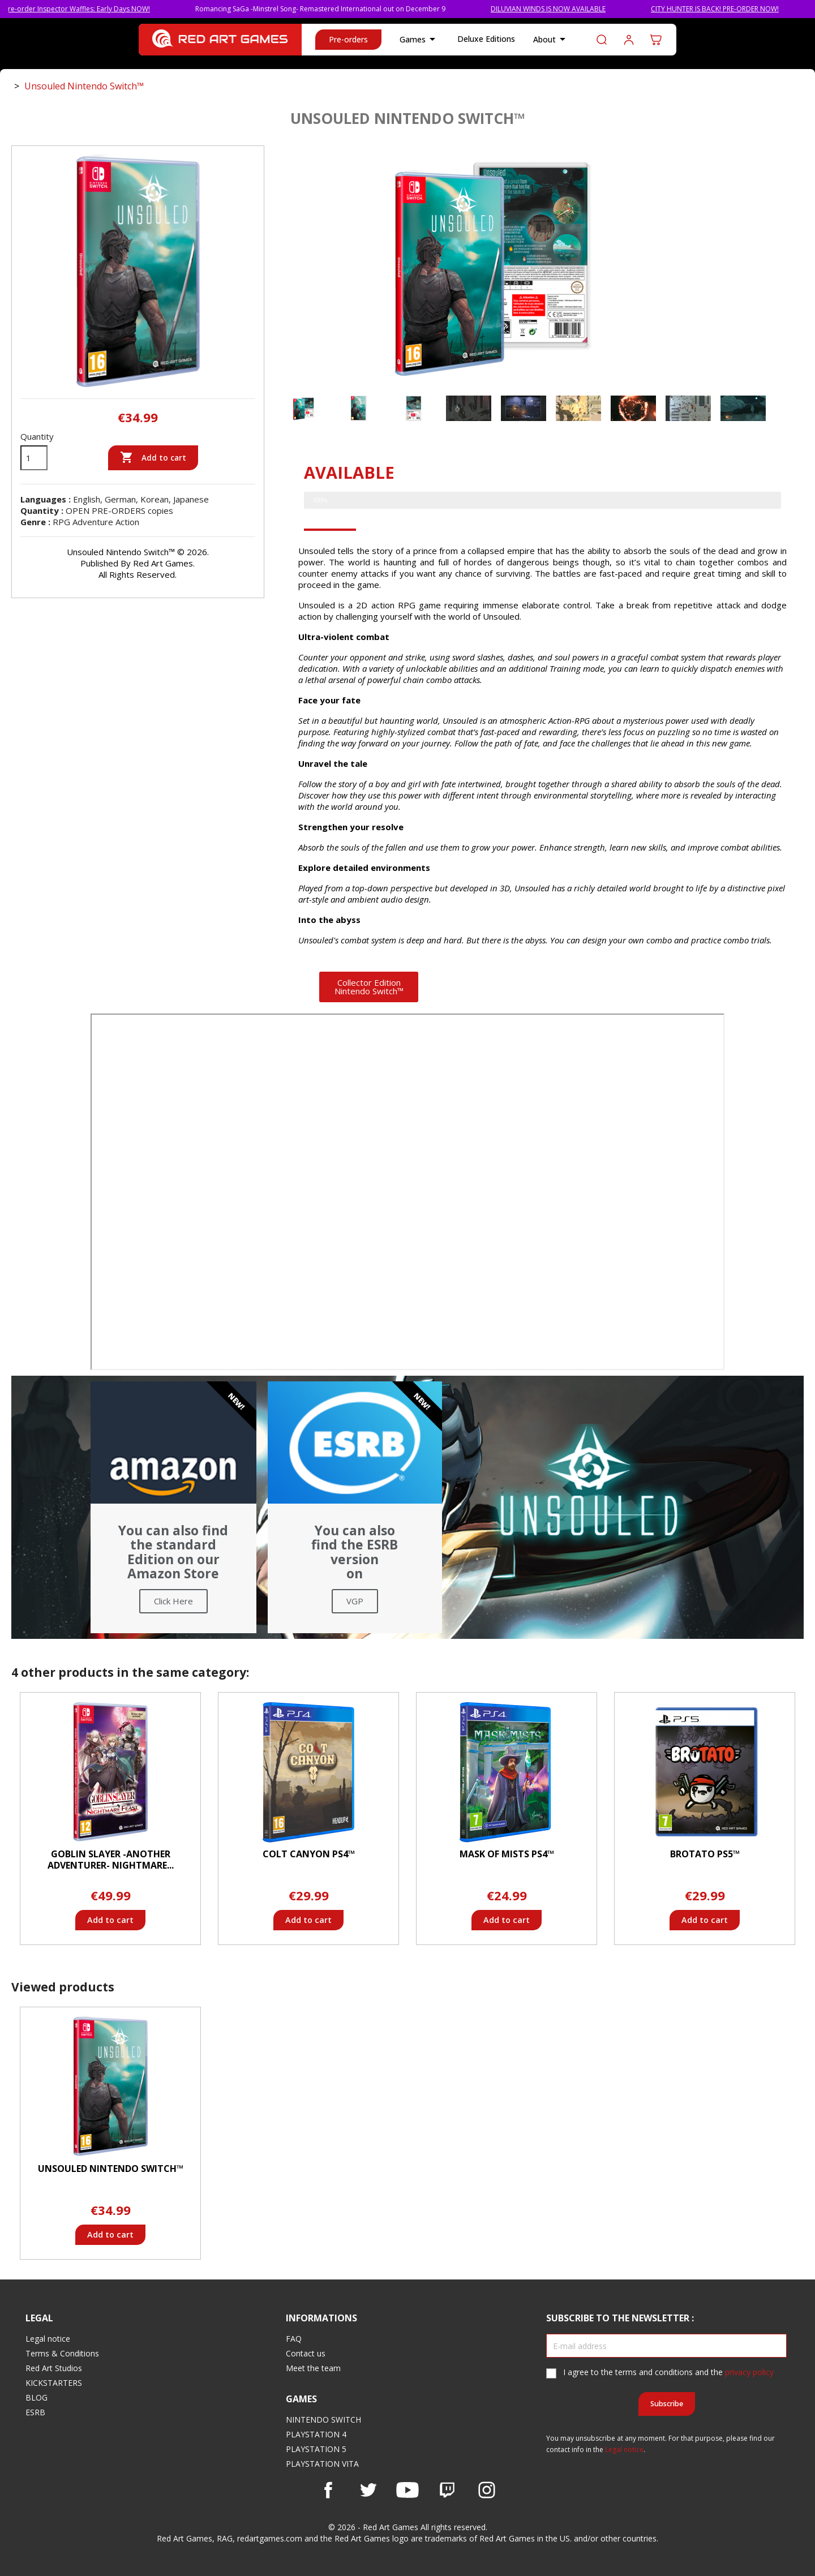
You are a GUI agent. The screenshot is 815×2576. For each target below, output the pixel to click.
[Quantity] (34, 457)
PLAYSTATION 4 (316, 2434)
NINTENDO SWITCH (323, 2419)
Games (419, 39)
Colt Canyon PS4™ (309, 1854)
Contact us (305, 2353)
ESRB (35, 2412)
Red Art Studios (53, 2368)
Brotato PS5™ (705, 1854)
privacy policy (749, 2372)
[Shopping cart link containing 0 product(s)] (656, 39)
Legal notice (47, 2338)
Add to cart (153, 457)
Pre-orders (348, 39)
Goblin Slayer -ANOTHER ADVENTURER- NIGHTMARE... (111, 1859)
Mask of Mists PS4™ (507, 1854)
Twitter (368, 2490)
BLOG (36, 2397)
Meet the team (313, 2368)
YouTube (407, 2490)
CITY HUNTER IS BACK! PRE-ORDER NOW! (737, 9)
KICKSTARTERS (53, 2382)
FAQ (294, 2338)
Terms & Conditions (62, 2353)
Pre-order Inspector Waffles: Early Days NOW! (99, 9)
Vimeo (447, 2490)
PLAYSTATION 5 (316, 2449)
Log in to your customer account (629, 39)
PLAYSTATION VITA (322, 2463)
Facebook (328, 2490)
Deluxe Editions (486, 38)
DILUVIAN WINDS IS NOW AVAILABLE (570, 9)
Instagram (486, 2490)
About (551, 39)
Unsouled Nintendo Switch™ (110, 2168)
